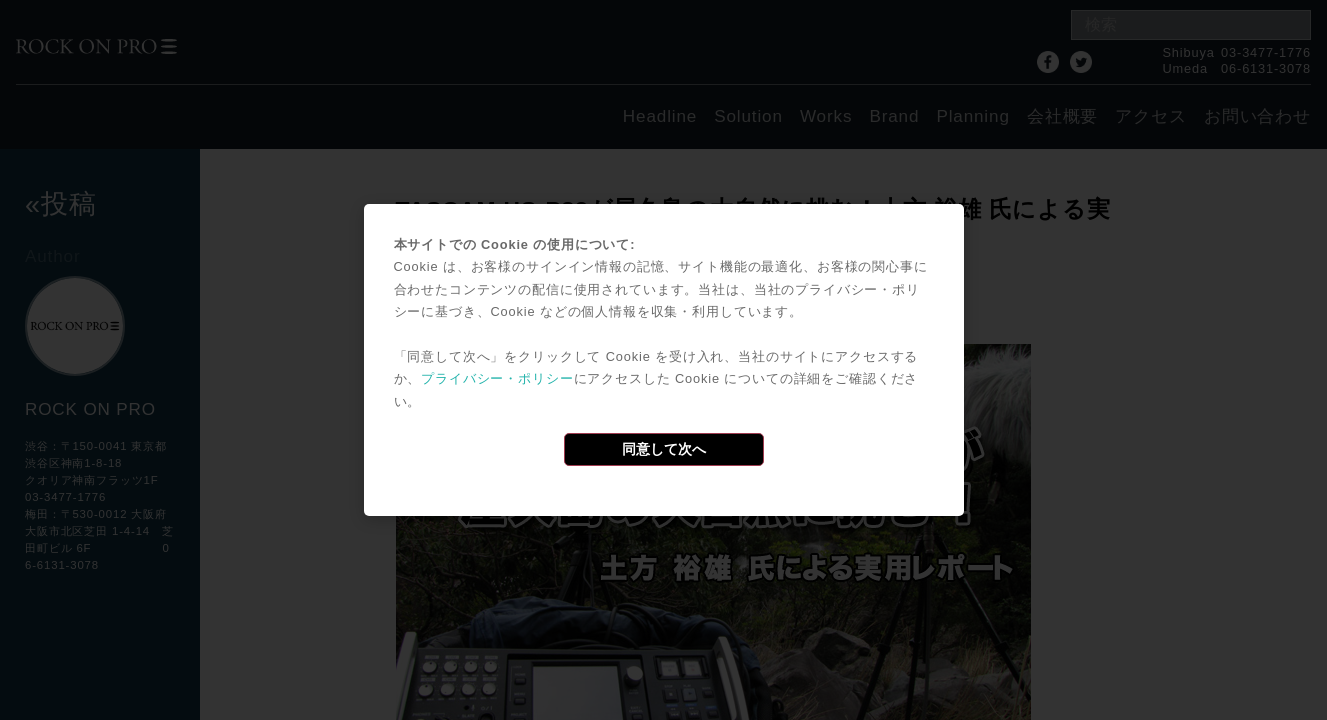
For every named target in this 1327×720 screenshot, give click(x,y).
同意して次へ (664, 449)
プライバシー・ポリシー (497, 378)
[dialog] (664, 360)
